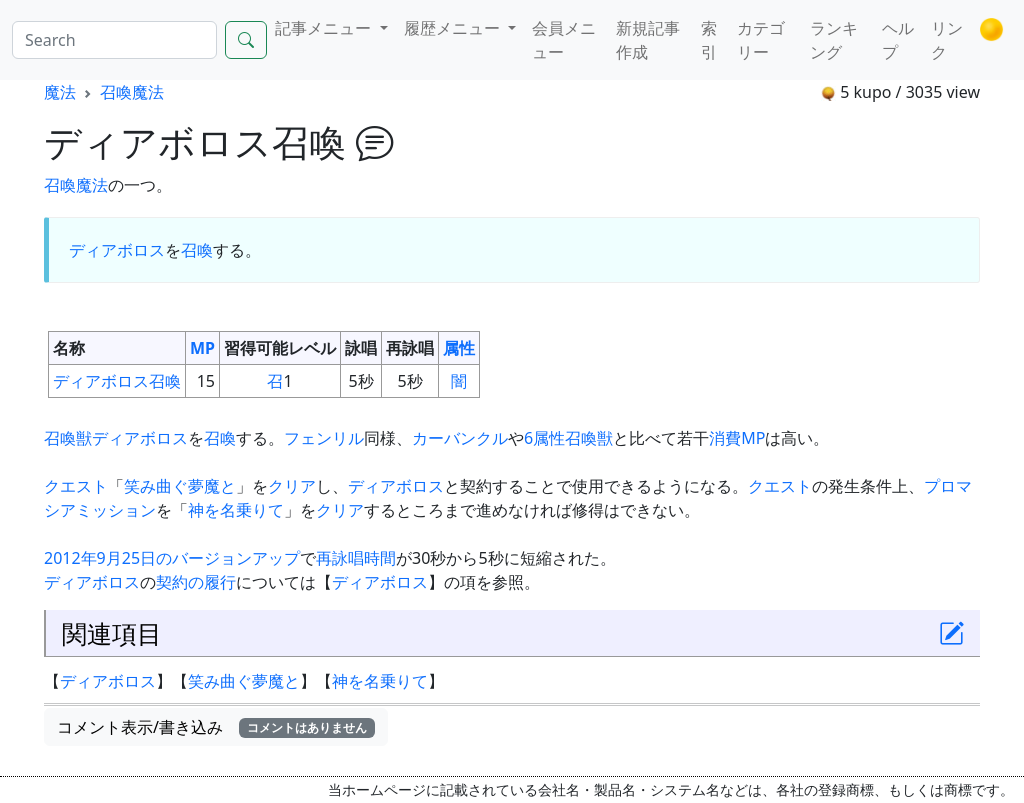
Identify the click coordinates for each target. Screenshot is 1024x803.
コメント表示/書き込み (216, 727)
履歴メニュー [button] (454, 28)
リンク (947, 40)
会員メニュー (564, 40)
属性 (459, 348)
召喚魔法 (132, 92)
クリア (292, 486)
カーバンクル (460, 438)
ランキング (834, 40)
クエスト (76, 486)
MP (202, 348)
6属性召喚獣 (568, 438)
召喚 (197, 250)
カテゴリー (761, 40)
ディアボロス (117, 250)
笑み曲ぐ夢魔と (180, 486)
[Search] (114, 40)
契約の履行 (196, 582)
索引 (709, 40)
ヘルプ (898, 40)
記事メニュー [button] (325, 28)
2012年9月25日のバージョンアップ (172, 558)
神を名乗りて (236, 510)
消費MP (737, 438)
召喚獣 (68, 438)
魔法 (60, 92)
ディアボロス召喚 (117, 381)
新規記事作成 (648, 40)
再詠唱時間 (356, 558)
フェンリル (324, 438)
